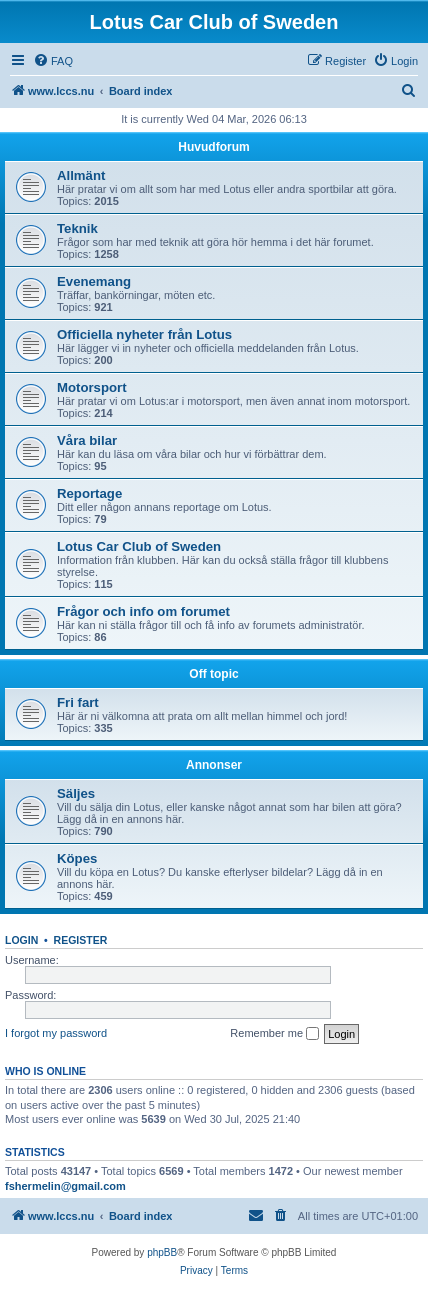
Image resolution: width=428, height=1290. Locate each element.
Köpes (77, 858)
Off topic (213, 674)
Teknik (77, 228)
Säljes (76, 793)
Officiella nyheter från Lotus (144, 334)
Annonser (214, 765)
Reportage (89, 493)
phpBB (162, 1252)
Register (81, 940)
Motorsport (92, 387)
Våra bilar (87, 440)
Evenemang (94, 281)
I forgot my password (56, 1033)
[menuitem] (53, 61)
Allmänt (81, 175)
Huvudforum (213, 147)
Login (21, 940)
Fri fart (78, 702)
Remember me (274, 1034)
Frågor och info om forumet (143, 611)
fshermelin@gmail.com (65, 1186)
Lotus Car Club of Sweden (139, 546)
